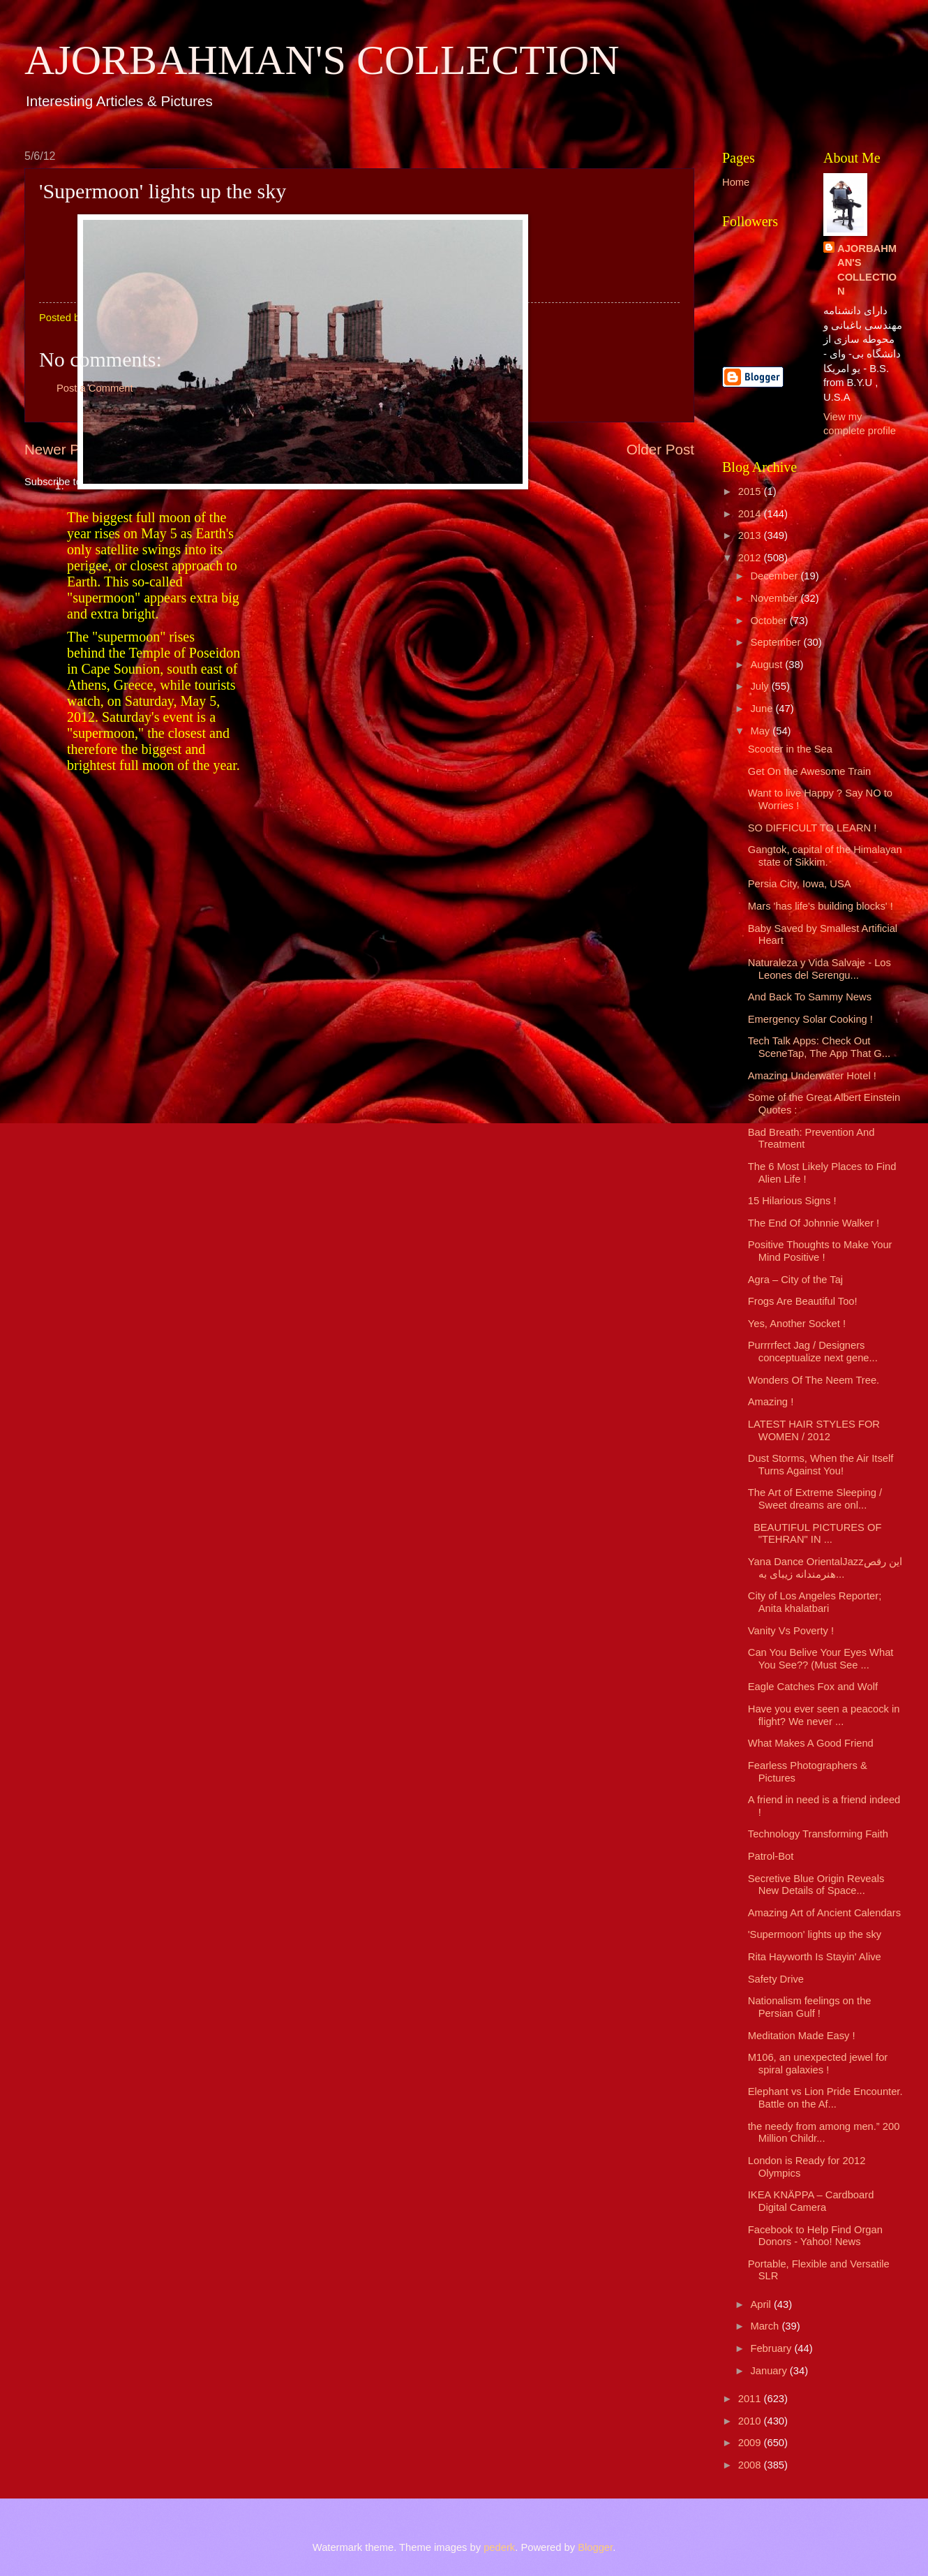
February (772, 2348)
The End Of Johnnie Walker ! (813, 1223)
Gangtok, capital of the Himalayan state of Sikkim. (825, 856)
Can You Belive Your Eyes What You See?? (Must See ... (821, 1659)
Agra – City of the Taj (795, 1279)
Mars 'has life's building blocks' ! (820, 906)
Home (735, 182)
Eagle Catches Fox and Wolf (813, 1686)
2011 (751, 2398)
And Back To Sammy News (809, 996)
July (760, 686)
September (776, 642)
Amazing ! (770, 1401)
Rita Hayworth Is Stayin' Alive (814, 1956)
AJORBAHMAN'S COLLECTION (322, 60)
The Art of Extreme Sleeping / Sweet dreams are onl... (815, 1499)
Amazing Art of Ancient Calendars (824, 1912)
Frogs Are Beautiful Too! (803, 1301)
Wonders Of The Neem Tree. (813, 1380)
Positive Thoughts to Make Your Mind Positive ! (820, 1251)
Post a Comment (95, 388)
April (762, 2304)
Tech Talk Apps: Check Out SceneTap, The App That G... (819, 1047)
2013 (751, 535)
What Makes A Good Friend (811, 1743)
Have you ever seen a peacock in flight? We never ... (824, 1715)
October (769, 620)
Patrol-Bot (770, 1856)
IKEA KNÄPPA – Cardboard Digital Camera (811, 2201)
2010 (751, 2421)
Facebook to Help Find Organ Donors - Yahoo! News (815, 2236)
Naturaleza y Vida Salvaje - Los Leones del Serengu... (819, 969)
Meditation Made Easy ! (801, 2035)
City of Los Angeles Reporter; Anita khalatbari (814, 1602)
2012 (751, 557)
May (761, 730)
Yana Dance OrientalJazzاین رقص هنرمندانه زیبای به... (825, 1568)
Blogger (595, 2547)
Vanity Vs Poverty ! (791, 1630)
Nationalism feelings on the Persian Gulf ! (809, 2007)
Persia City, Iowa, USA (799, 883)
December (775, 576)
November (775, 598)
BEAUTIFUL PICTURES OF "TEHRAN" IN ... (815, 1534)
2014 (751, 513)
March (765, 2326)
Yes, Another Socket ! (797, 1323)
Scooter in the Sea (790, 749)
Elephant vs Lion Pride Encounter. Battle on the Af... (825, 2098)
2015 (751, 491)
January (769, 2370)
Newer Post (61, 449)
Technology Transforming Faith (818, 1834)
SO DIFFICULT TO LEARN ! (812, 828)
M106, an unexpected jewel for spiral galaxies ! (818, 2063)
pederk (499, 2547)
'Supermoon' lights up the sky (814, 1934)
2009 (751, 2442)
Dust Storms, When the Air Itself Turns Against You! (821, 1464)
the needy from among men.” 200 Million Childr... (824, 2133)
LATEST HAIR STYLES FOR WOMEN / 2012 (814, 1430)
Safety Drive (776, 1979)
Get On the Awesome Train (809, 771)
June (762, 708)
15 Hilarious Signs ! (792, 1200)
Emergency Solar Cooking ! (810, 1019)
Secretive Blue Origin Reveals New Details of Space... (816, 1885)
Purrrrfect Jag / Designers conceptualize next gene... (813, 1351)
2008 (751, 2465)
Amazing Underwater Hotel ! (812, 1075)
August (767, 664)
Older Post (660, 449)
